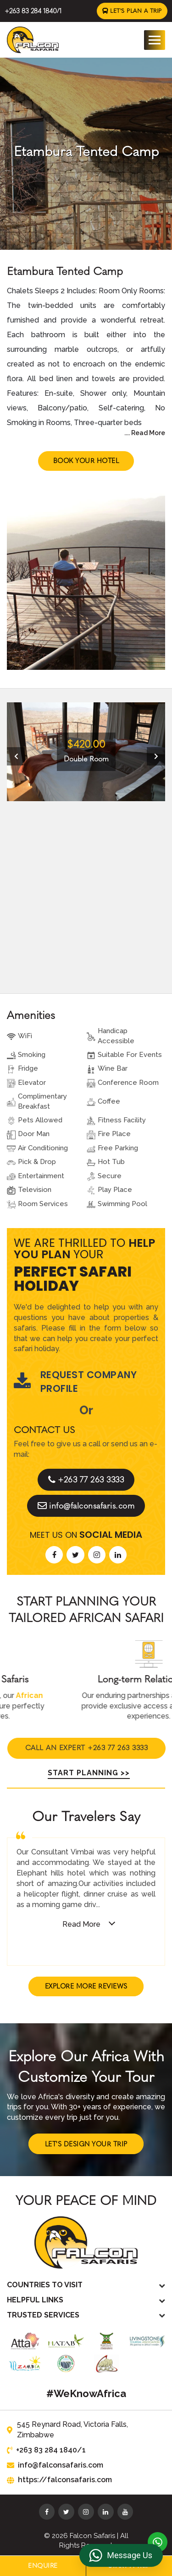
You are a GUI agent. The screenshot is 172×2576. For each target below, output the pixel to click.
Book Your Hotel (86, 460)
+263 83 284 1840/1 (32, 11)
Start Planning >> (86, 1771)
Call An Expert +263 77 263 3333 (86, 1745)
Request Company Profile (75, 1380)
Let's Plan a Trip (133, 10)
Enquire (43, 2566)
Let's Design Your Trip (86, 2143)
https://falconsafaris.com (56, 2479)
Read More (81, 1923)
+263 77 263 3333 (86, 1479)
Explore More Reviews (86, 1985)
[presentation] (16, 755)
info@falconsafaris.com (86, 1505)
